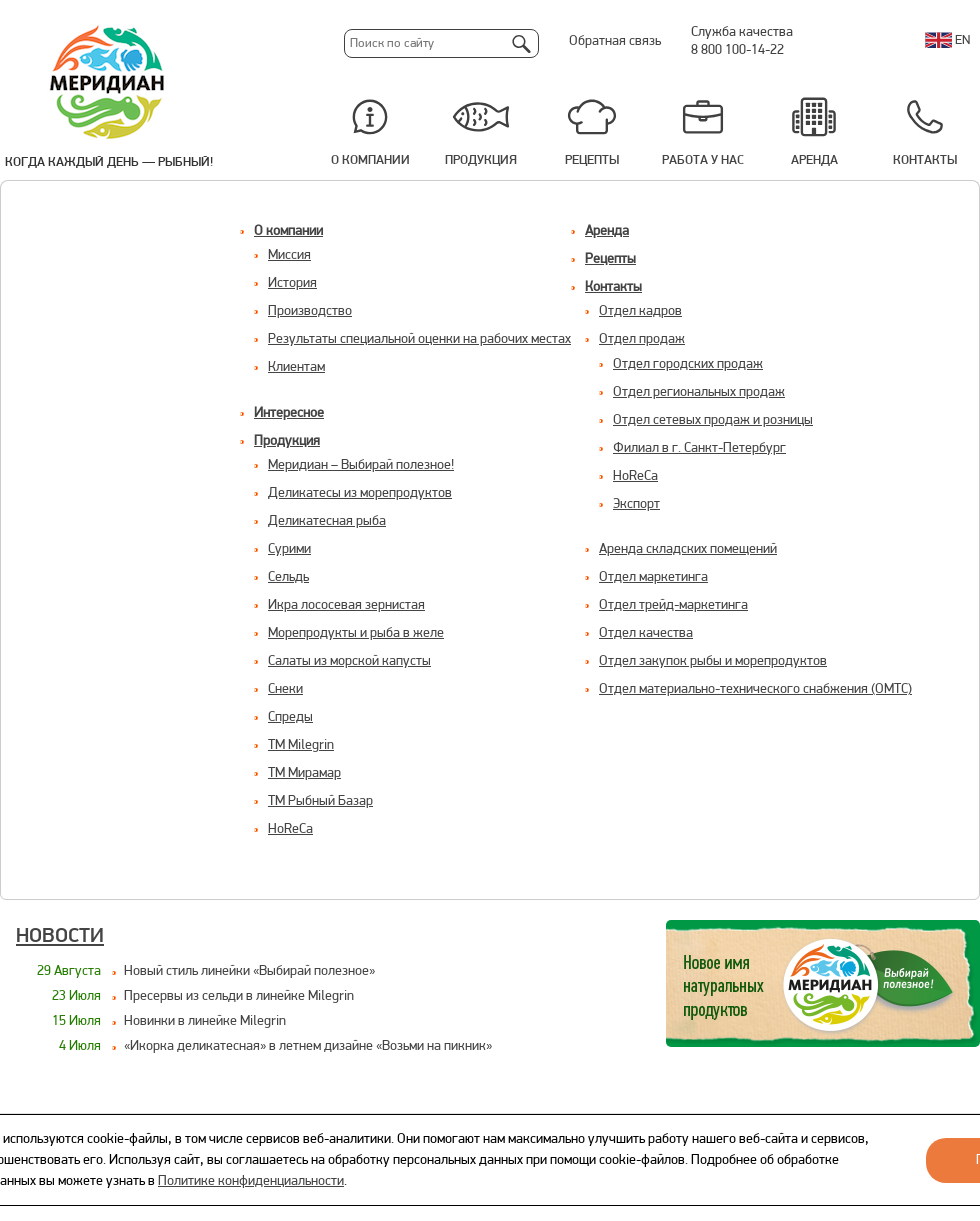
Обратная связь (615, 41)
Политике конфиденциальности (251, 1181)
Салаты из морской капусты (349, 661)
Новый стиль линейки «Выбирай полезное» (249, 971)
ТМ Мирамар (304, 773)
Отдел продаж (642, 339)
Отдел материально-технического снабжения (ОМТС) (755, 689)
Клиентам (296, 367)
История (292, 283)
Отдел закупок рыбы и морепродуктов (713, 661)
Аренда (814, 160)
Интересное (289, 413)
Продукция (481, 160)
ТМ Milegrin (301, 745)
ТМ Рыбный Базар (320, 801)
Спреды (290, 717)
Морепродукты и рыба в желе (356, 633)
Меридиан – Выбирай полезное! (361, 465)
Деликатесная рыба (327, 521)
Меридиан (108, 83)
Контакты (925, 160)
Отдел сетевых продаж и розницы (713, 420)
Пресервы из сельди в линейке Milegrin (239, 996)
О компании (370, 160)
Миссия (289, 255)
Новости (60, 936)
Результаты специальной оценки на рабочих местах (419, 339)
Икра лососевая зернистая (346, 605)
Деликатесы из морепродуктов (360, 493)
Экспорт (636, 504)
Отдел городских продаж (688, 364)
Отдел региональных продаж (699, 392)
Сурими (289, 549)
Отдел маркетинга (653, 577)
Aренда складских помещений (688, 549)
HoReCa (290, 829)
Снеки (285, 689)
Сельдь (288, 577)
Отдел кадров (640, 311)
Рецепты (592, 160)
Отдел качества (646, 633)
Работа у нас (703, 160)
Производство (310, 311)
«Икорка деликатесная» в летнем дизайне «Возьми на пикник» (308, 1046)
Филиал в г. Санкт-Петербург (699, 448)
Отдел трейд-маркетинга (673, 605)
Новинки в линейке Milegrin (205, 1021)
